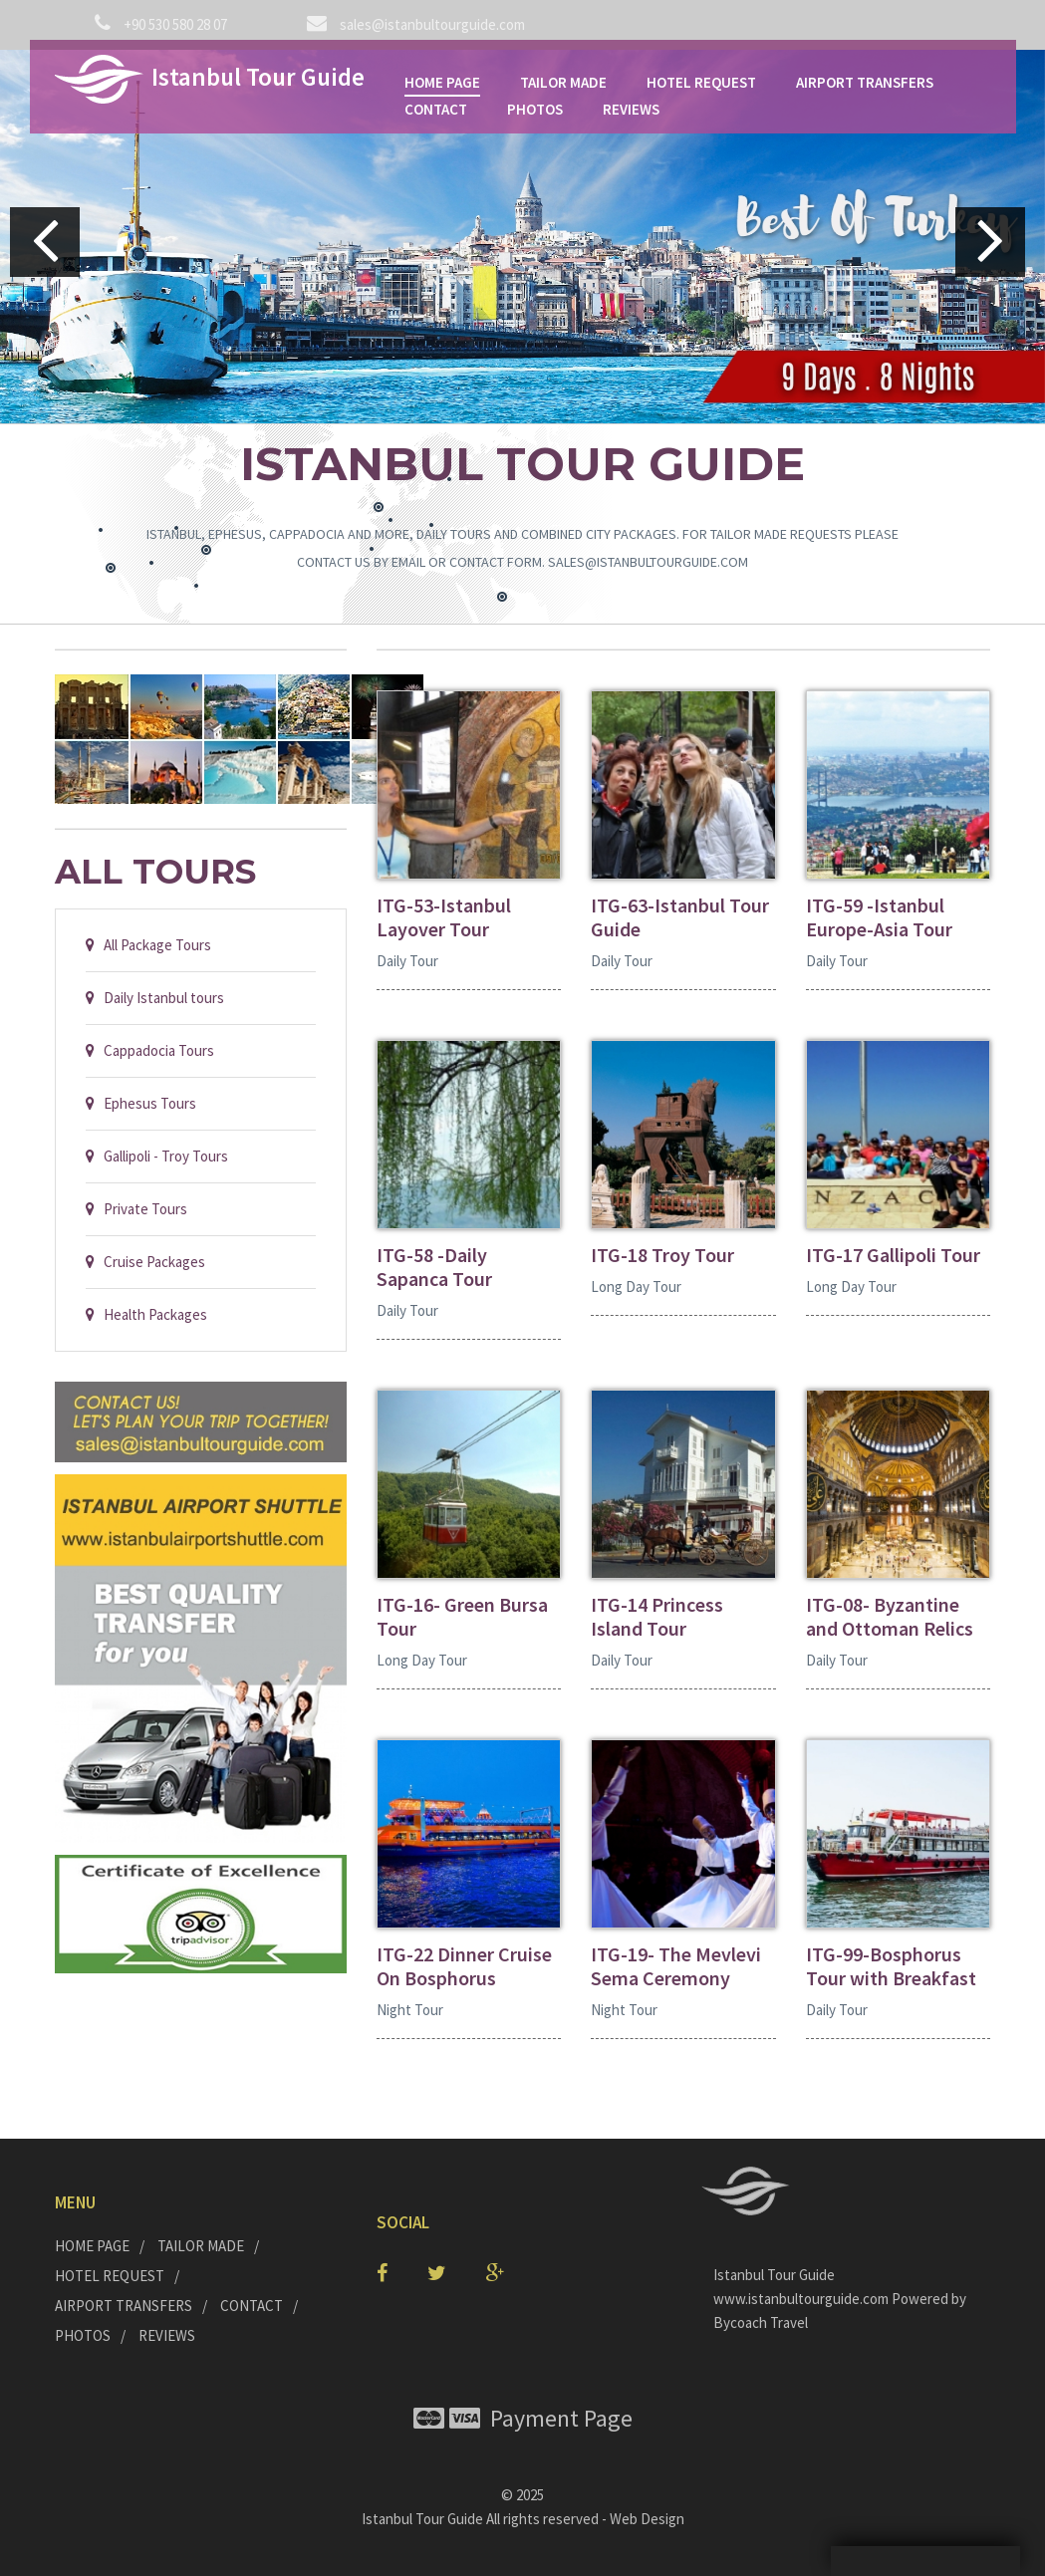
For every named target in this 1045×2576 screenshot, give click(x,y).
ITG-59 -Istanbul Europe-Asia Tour (879, 917)
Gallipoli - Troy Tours (157, 1156)
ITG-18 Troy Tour (662, 1255)
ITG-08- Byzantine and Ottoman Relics (889, 1617)
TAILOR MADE (563, 82)
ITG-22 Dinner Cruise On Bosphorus (464, 1966)
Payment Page (523, 2418)
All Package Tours (148, 944)
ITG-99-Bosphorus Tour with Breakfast (891, 1966)
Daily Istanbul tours (155, 997)
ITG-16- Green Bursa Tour (462, 1617)
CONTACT (435, 109)
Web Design (647, 2518)
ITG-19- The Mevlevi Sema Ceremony (676, 1966)
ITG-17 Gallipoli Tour (893, 1255)
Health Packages (146, 1314)
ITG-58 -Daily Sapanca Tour (434, 1267)
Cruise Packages (145, 1261)
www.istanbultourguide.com (802, 2298)
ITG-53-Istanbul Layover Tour (444, 917)
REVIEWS (631, 109)
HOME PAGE (442, 82)
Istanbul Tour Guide (422, 2518)
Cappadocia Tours (150, 1050)
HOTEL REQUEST (701, 82)
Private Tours (136, 1208)
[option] (522, 236)
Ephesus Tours (141, 1103)
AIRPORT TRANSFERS (864, 82)
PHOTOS (535, 109)
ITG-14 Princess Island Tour (657, 1617)
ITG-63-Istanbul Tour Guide (680, 917)
